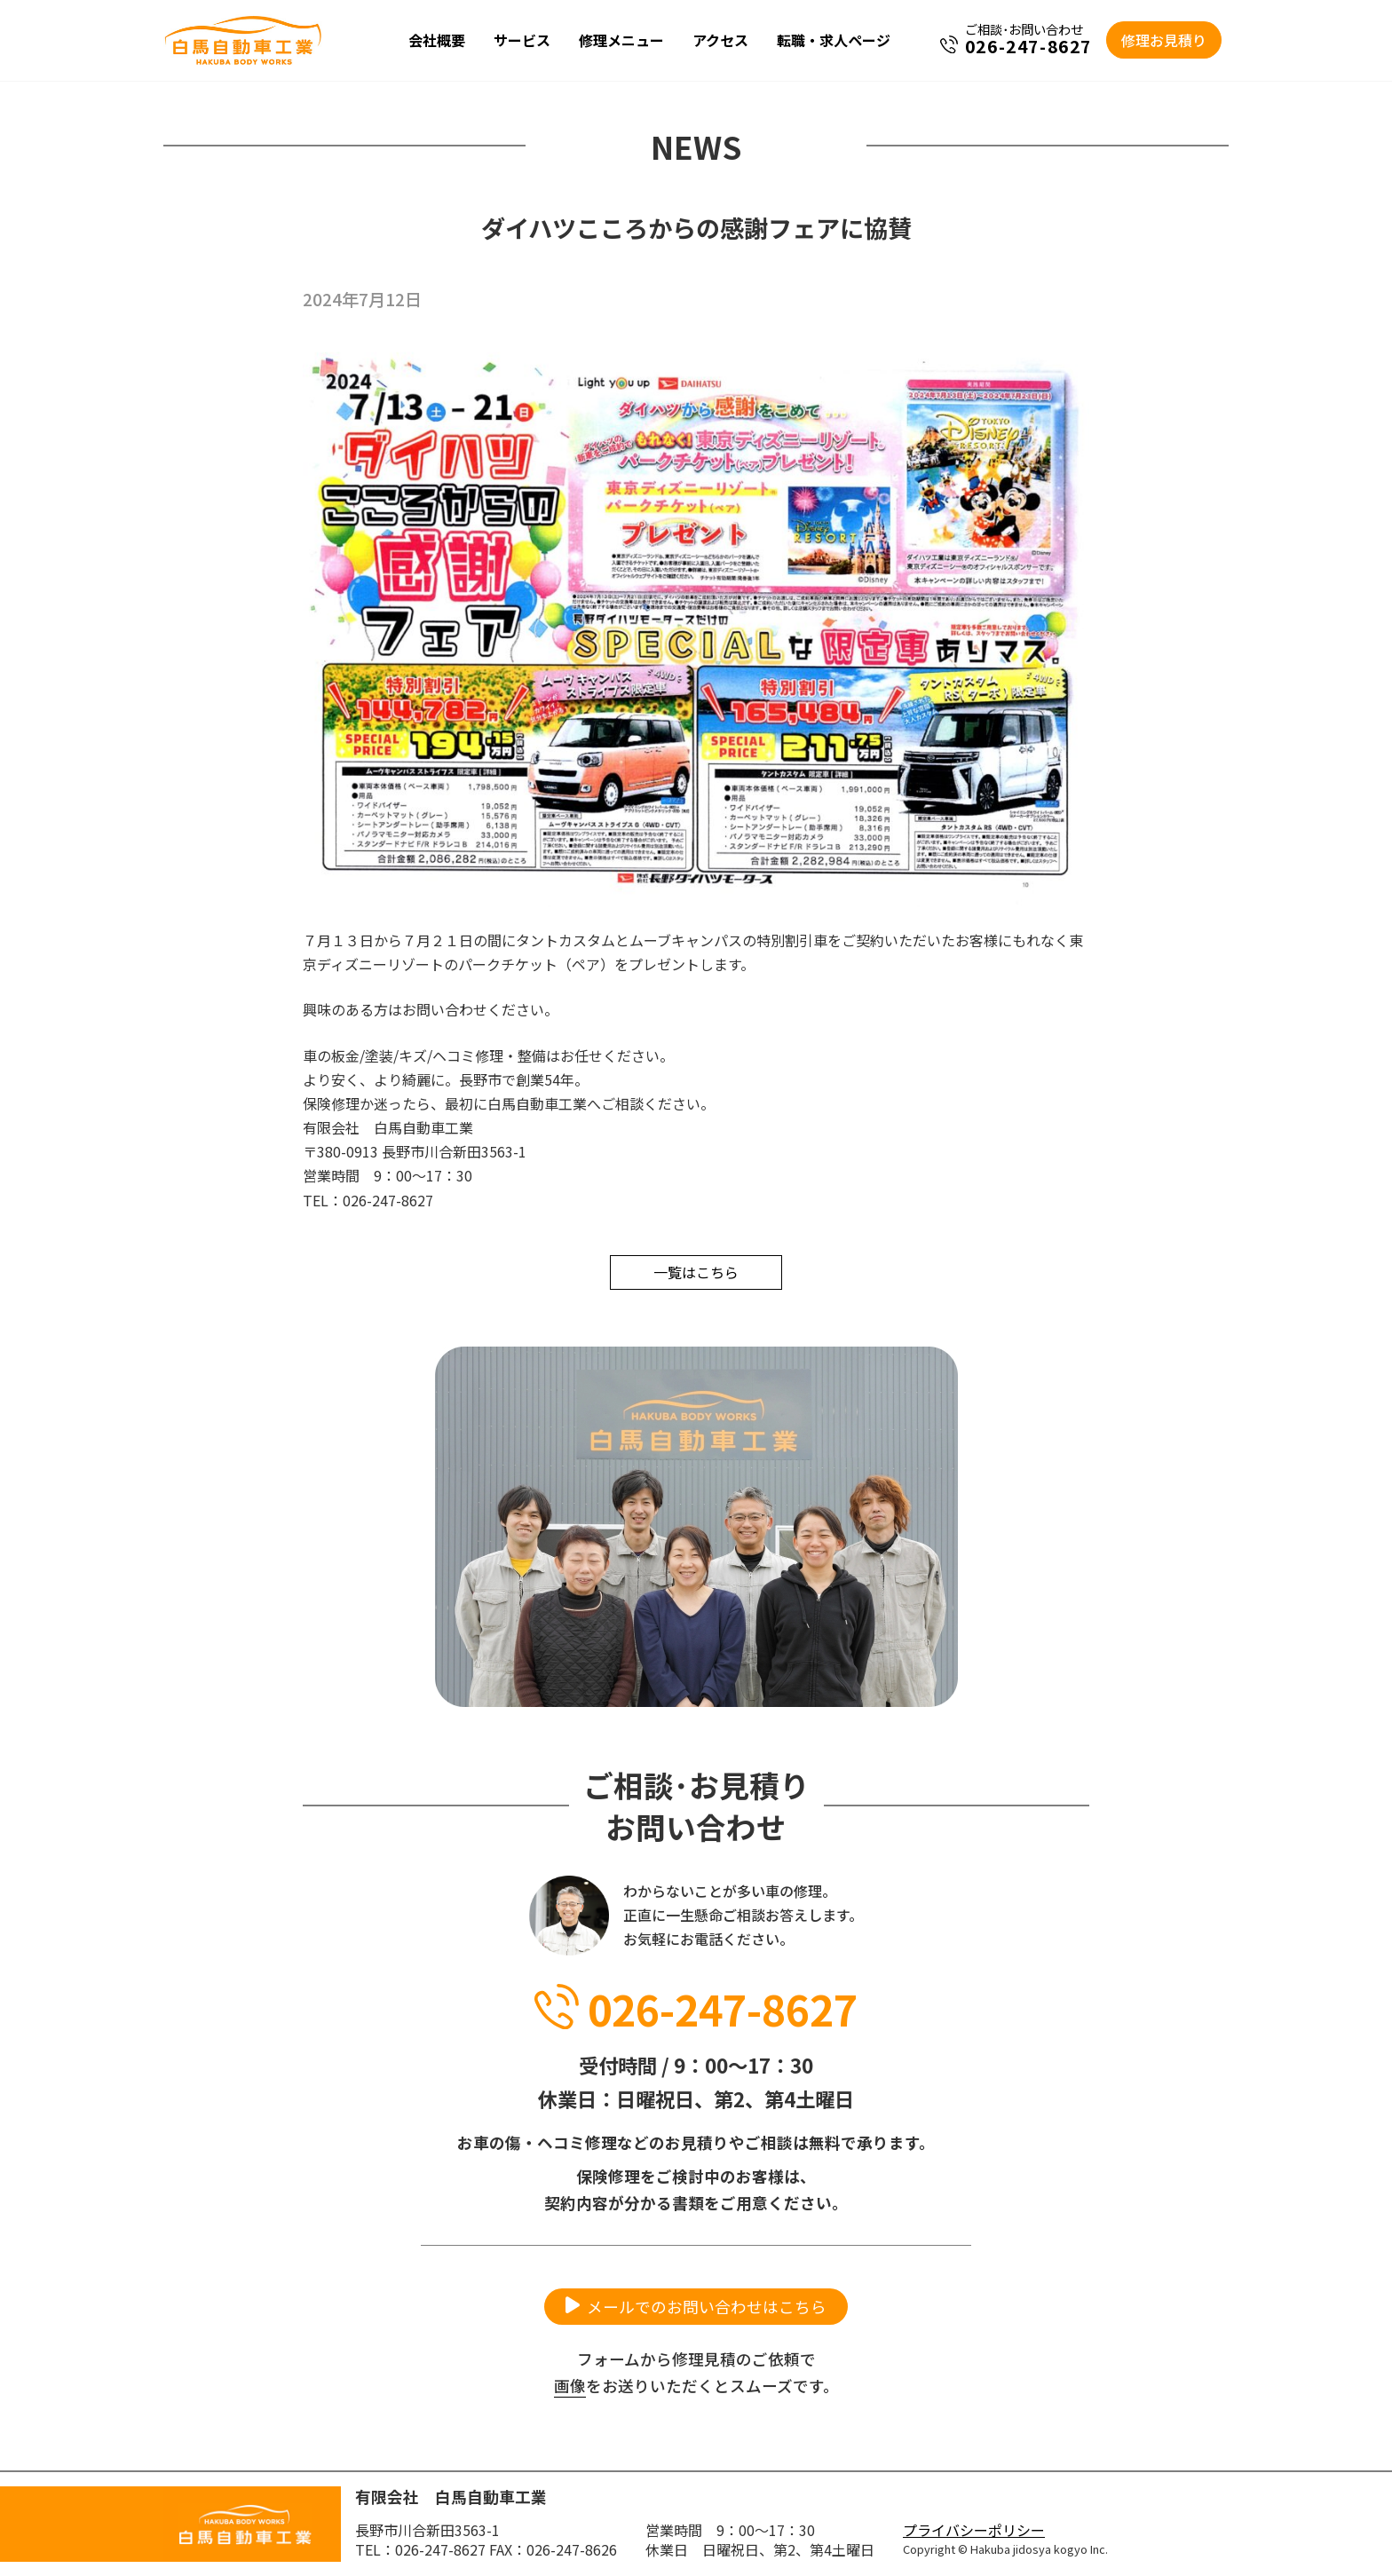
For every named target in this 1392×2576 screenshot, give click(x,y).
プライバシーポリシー (974, 2529)
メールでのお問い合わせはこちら (706, 2306)
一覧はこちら (696, 1272)
